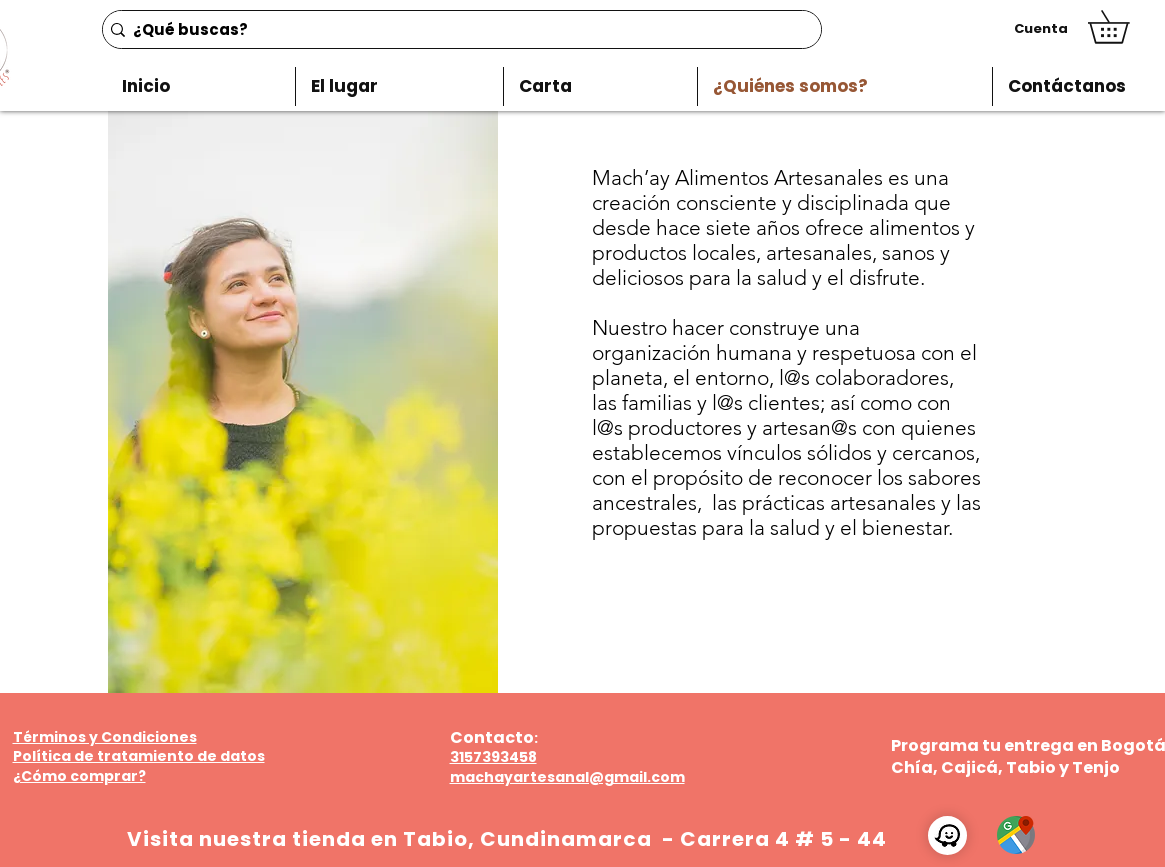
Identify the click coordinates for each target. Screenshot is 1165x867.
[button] (1124, 27)
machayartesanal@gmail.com (567, 777)
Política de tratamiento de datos (139, 756)
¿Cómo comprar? (79, 776)
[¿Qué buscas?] (456, 29)
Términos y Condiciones (105, 737)
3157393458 (493, 757)
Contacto (492, 737)
